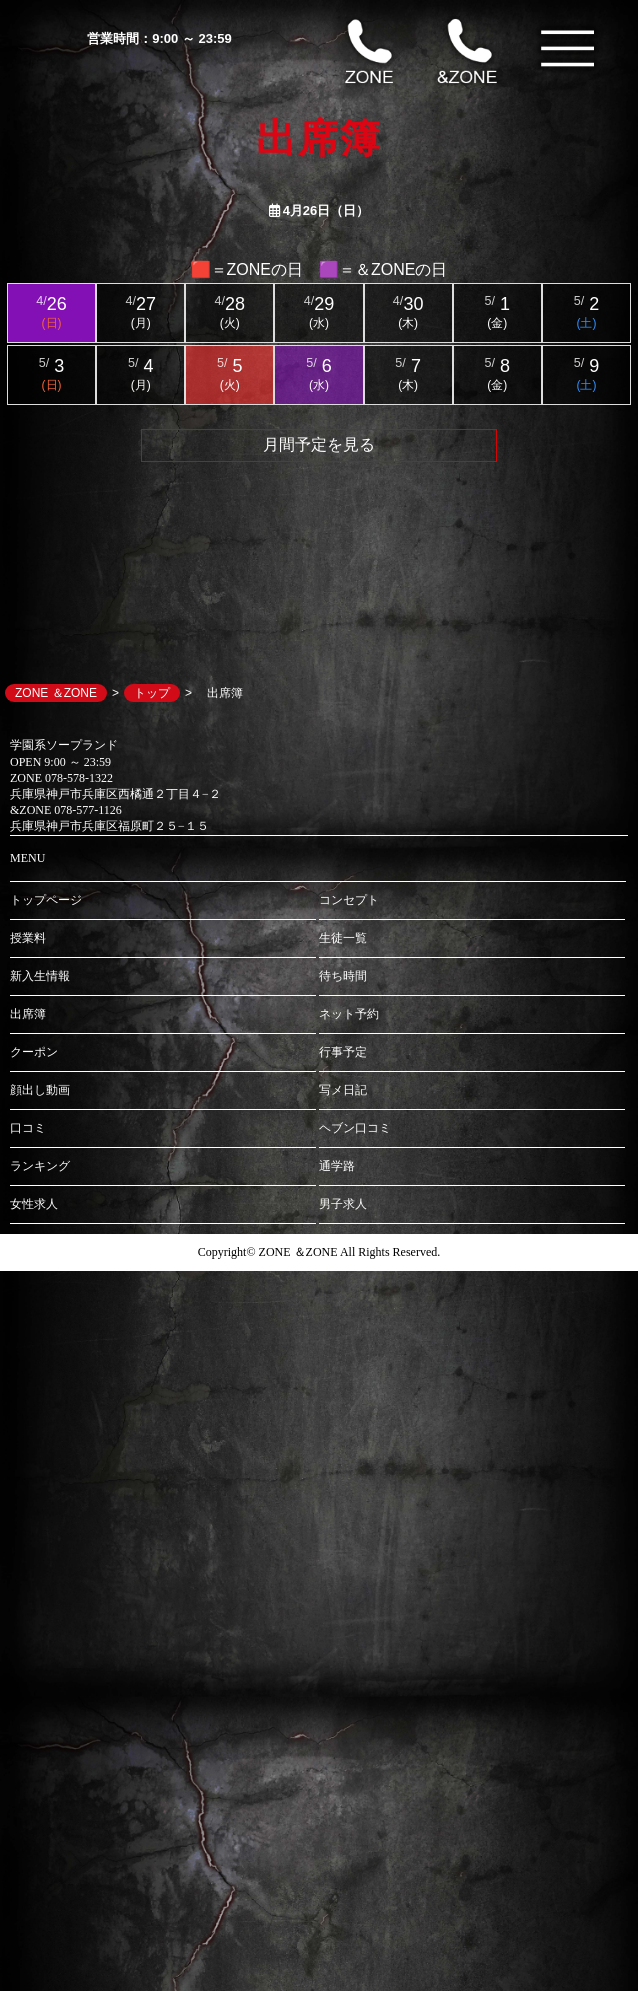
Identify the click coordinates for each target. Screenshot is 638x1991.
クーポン (34, 1052)
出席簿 (28, 1014)
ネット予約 (349, 1014)
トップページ (46, 900)
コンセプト (349, 900)
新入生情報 (40, 976)
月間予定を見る (319, 444)
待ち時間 (343, 976)
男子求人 (343, 1204)
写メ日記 (343, 1090)
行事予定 (343, 1052)
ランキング (40, 1166)
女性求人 (34, 1204)
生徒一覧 (343, 938)
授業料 (28, 938)
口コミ (28, 1128)
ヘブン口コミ (355, 1128)
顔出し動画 (40, 1090)
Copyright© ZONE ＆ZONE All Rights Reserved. (319, 1252)
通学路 (337, 1166)
